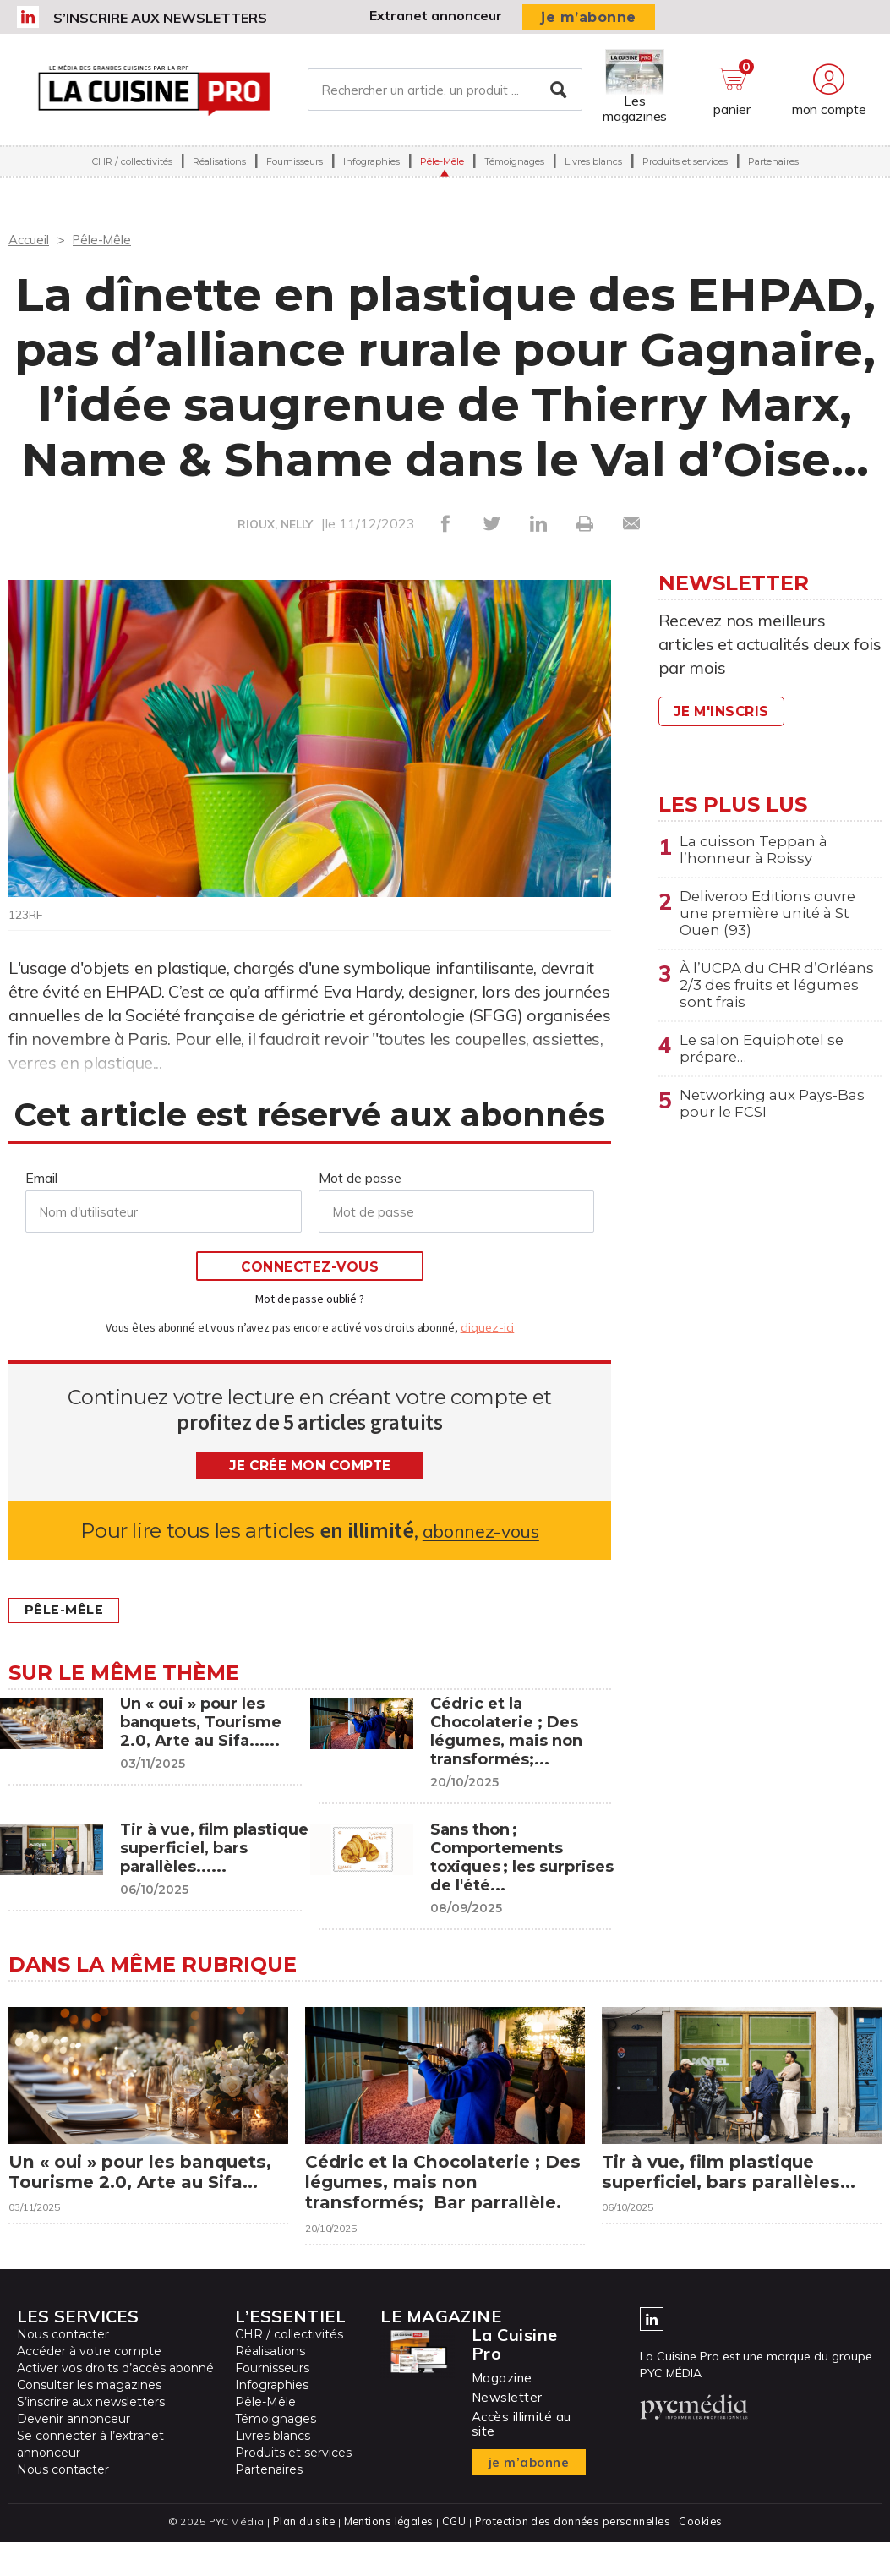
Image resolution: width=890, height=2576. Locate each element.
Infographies (371, 166)
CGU (452, 2555)
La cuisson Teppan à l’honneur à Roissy (757, 851)
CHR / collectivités (132, 166)
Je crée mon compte (310, 1466)
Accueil (30, 239)
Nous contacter (63, 2368)
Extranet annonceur (435, 15)
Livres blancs (593, 166)
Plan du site (300, 2555)
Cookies (704, 2555)
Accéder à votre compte (89, 2385)
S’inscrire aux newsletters (160, 17)
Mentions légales (387, 2555)
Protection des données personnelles (573, 2555)
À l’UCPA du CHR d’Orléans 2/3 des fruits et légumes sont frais (777, 996)
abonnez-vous (480, 1530)
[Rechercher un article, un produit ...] (445, 92)
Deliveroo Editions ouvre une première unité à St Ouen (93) (772, 919)
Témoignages (514, 166)
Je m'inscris (725, 711)
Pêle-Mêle (442, 166)
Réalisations (219, 166)
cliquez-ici (488, 1327)
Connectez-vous (309, 1267)
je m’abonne (588, 17)
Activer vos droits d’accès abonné (115, 2402)
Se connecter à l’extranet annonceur (90, 2479)
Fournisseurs (294, 166)
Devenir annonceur (73, 2453)
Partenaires (773, 166)
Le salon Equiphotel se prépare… (765, 1063)
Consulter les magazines (89, 2419)
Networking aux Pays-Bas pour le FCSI (778, 1121)
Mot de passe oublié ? (309, 1298)
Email (41, 1177)
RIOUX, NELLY (275, 524)
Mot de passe (360, 1177)
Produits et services (685, 166)
